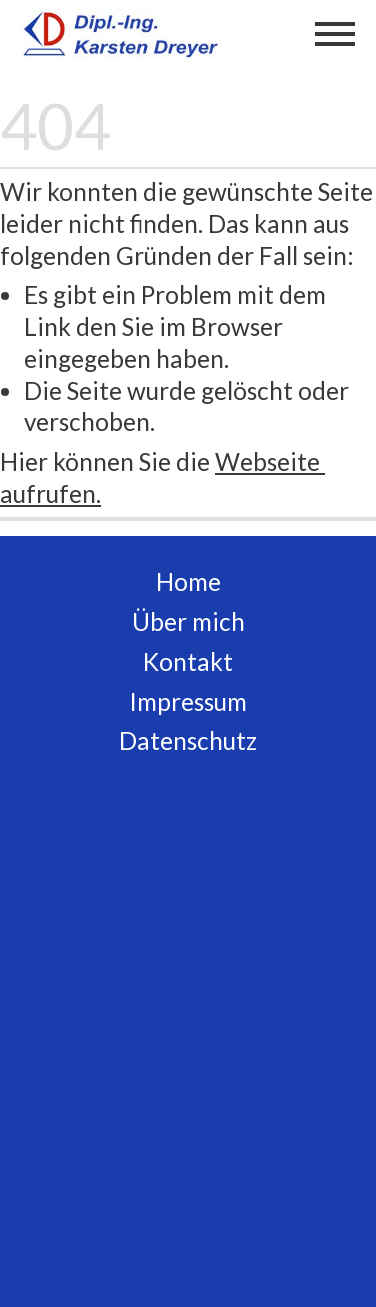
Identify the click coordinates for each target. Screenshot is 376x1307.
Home (188, 581)
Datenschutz (188, 740)
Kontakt (188, 661)
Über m (172, 621)
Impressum (188, 701)
